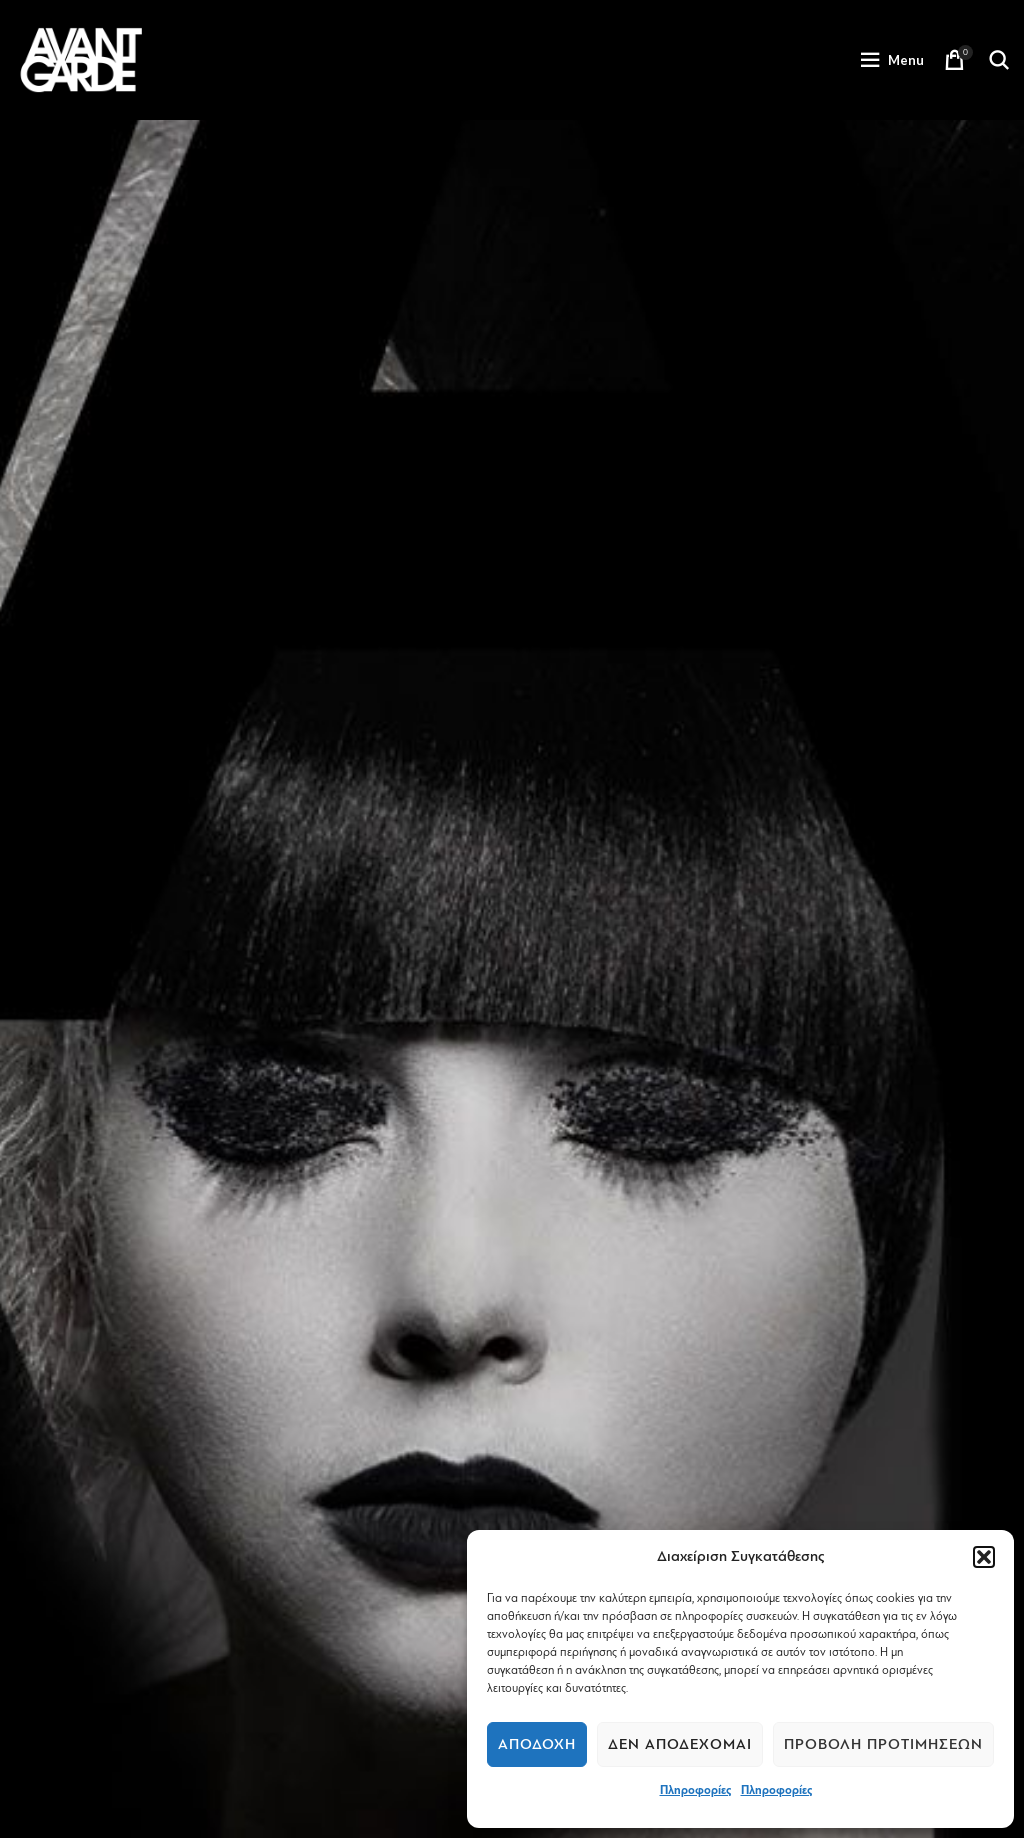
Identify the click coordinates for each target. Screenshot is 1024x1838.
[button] (984, 1557)
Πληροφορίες (695, 1790)
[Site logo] (81, 59)
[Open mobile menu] (892, 60)
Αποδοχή (537, 1744)
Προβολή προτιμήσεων (883, 1744)
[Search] (999, 60)
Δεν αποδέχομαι (680, 1744)
